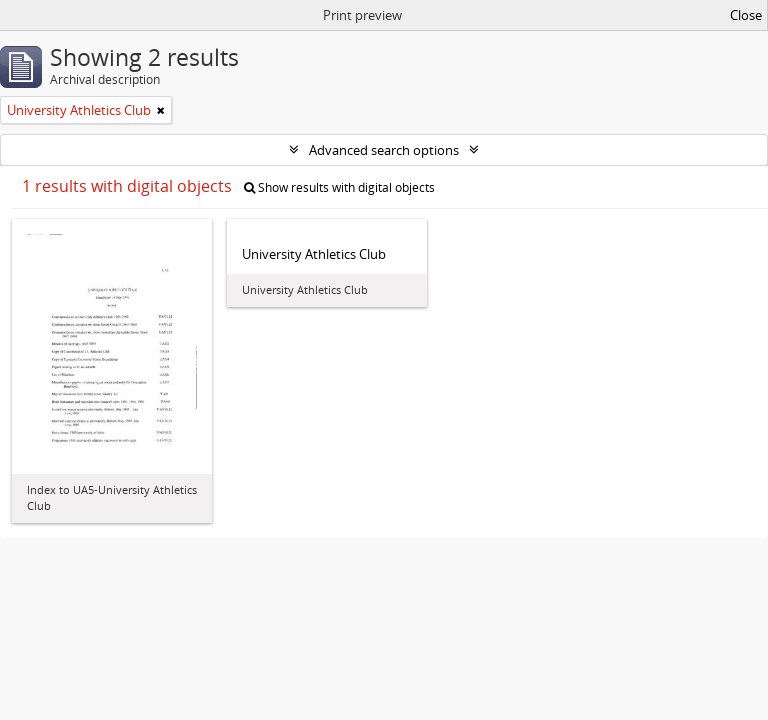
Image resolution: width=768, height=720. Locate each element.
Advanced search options (384, 150)
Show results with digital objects (339, 187)
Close (746, 15)
